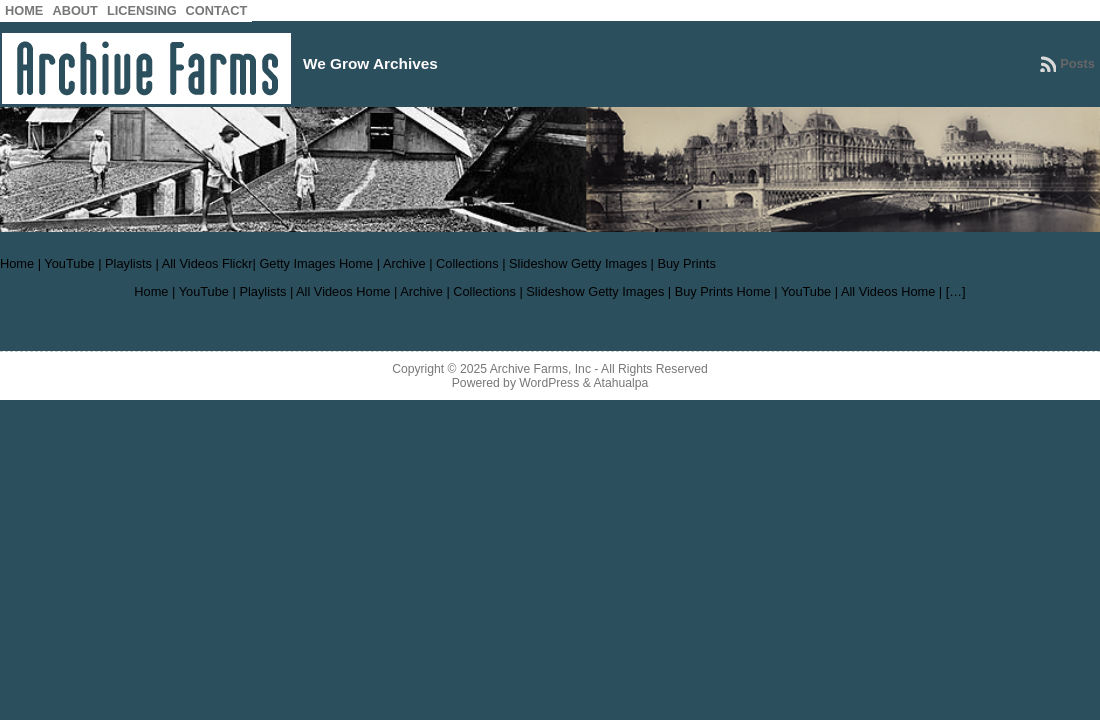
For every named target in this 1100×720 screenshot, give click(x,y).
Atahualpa (620, 383)
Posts (1077, 63)
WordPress (549, 383)
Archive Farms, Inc (540, 369)
